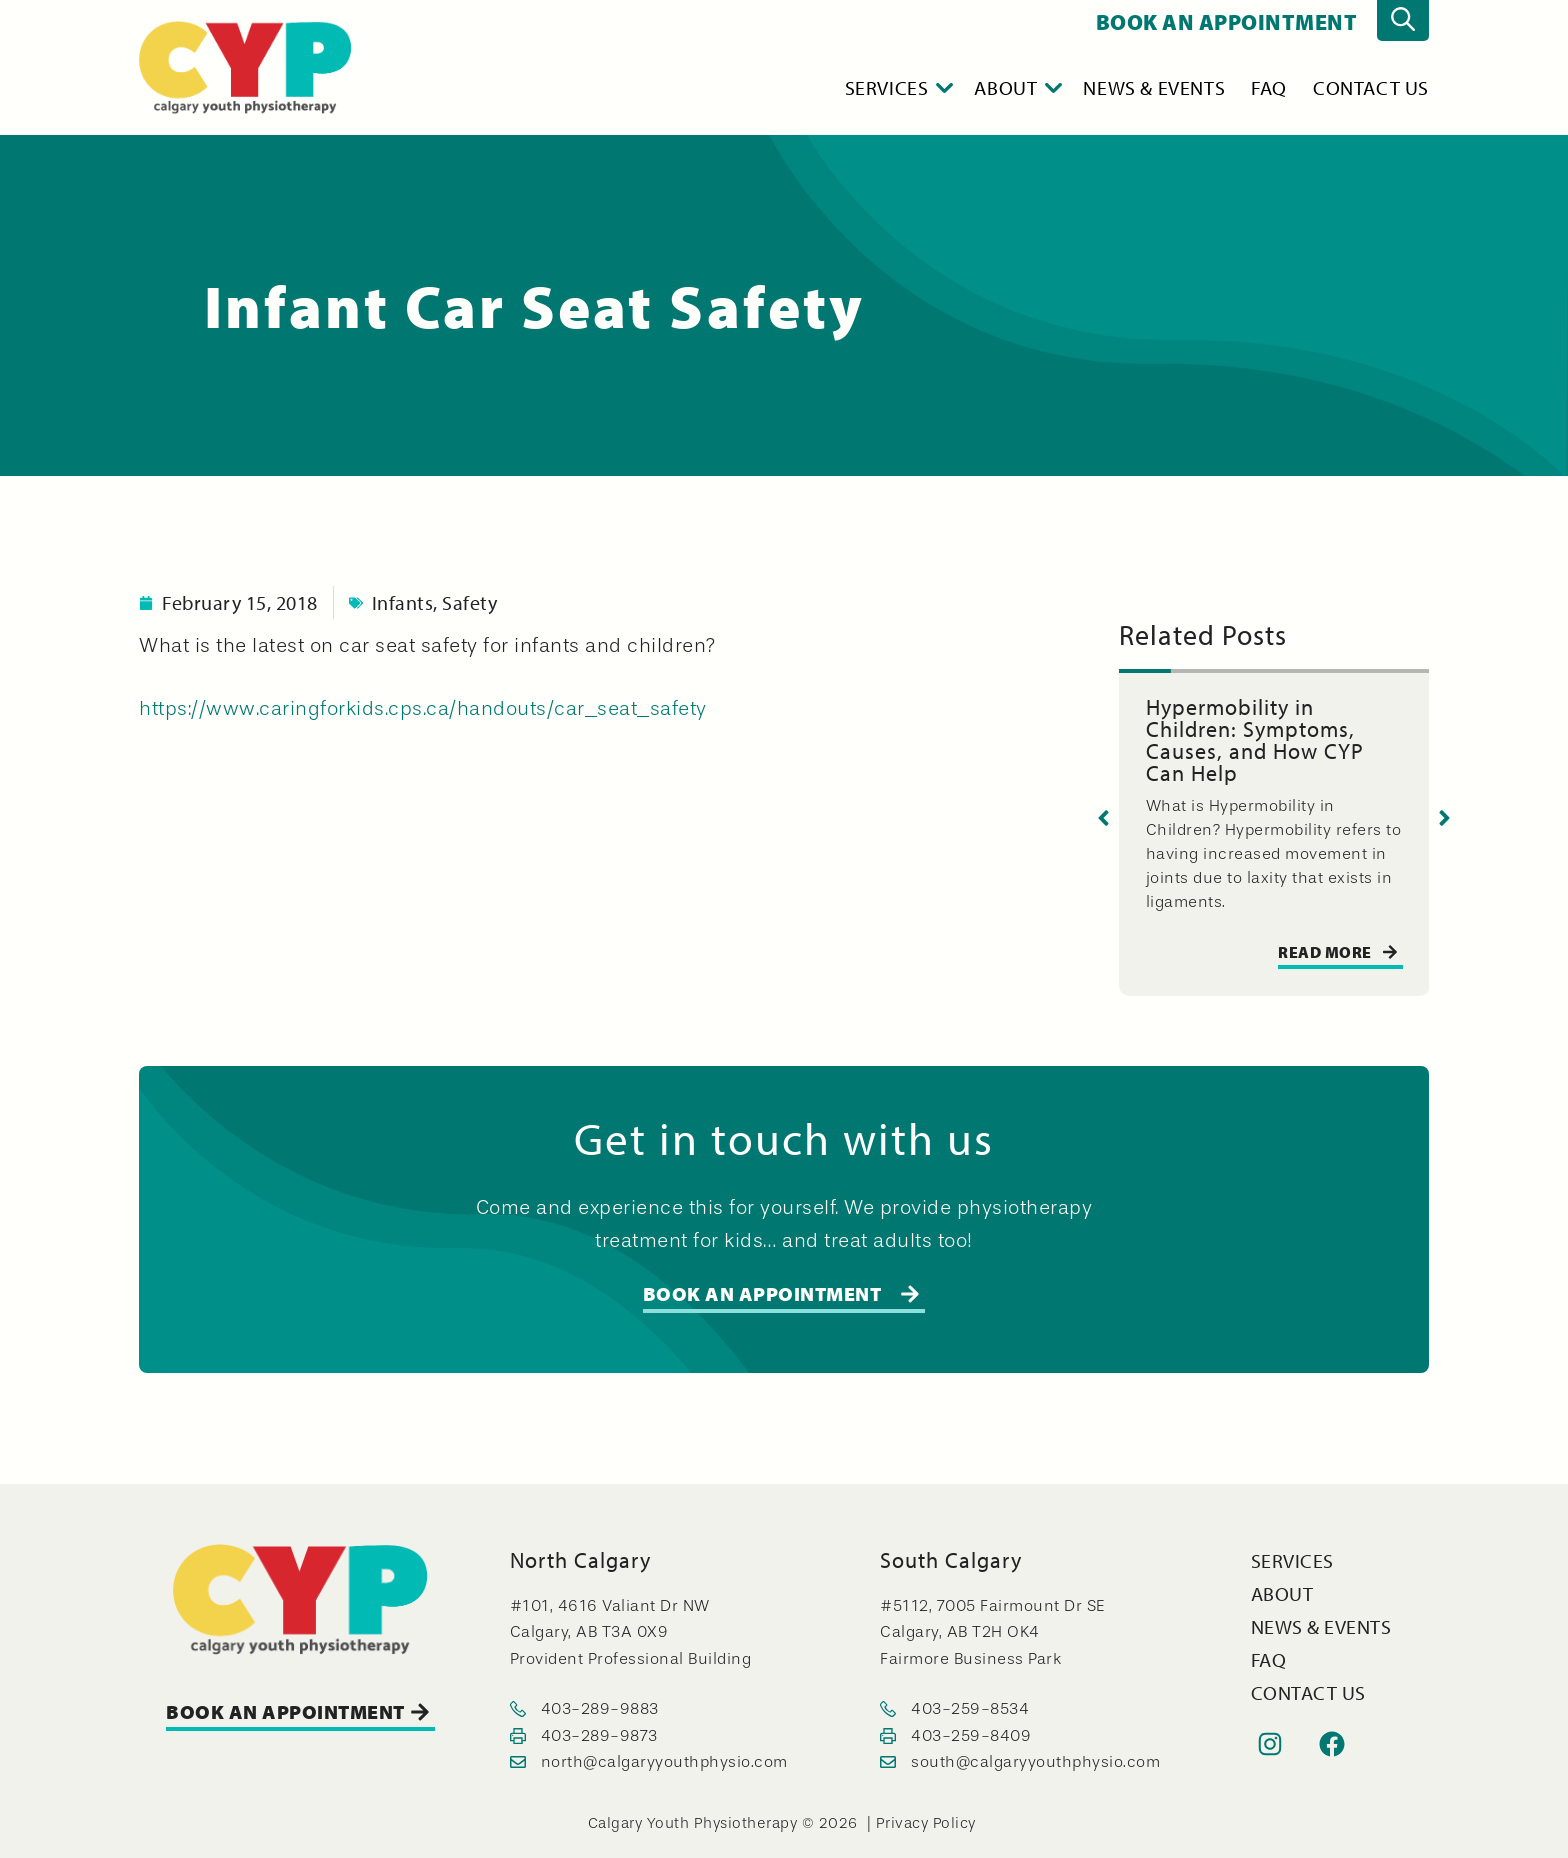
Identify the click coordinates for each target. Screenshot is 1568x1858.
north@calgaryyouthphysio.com (664, 1762)
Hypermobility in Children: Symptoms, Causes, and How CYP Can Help (1255, 740)
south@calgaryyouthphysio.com (1035, 1762)
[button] (1103, 817)
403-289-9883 (600, 1709)
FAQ (1269, 87)
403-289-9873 (599, 1736)
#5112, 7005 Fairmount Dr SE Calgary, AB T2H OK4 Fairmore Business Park (992, 1632)
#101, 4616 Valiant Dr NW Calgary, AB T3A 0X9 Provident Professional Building (631, 1632)
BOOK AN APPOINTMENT (1227, 22)
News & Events (1154, 87)
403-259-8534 (970, 1709)
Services (901, 87)
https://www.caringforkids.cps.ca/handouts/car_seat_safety (423, 708)
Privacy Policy (926, 1823)
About (1019, 87)
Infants (403, 602)
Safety (469, 602)
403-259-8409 (971, 1736)
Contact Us (1371, 87)
